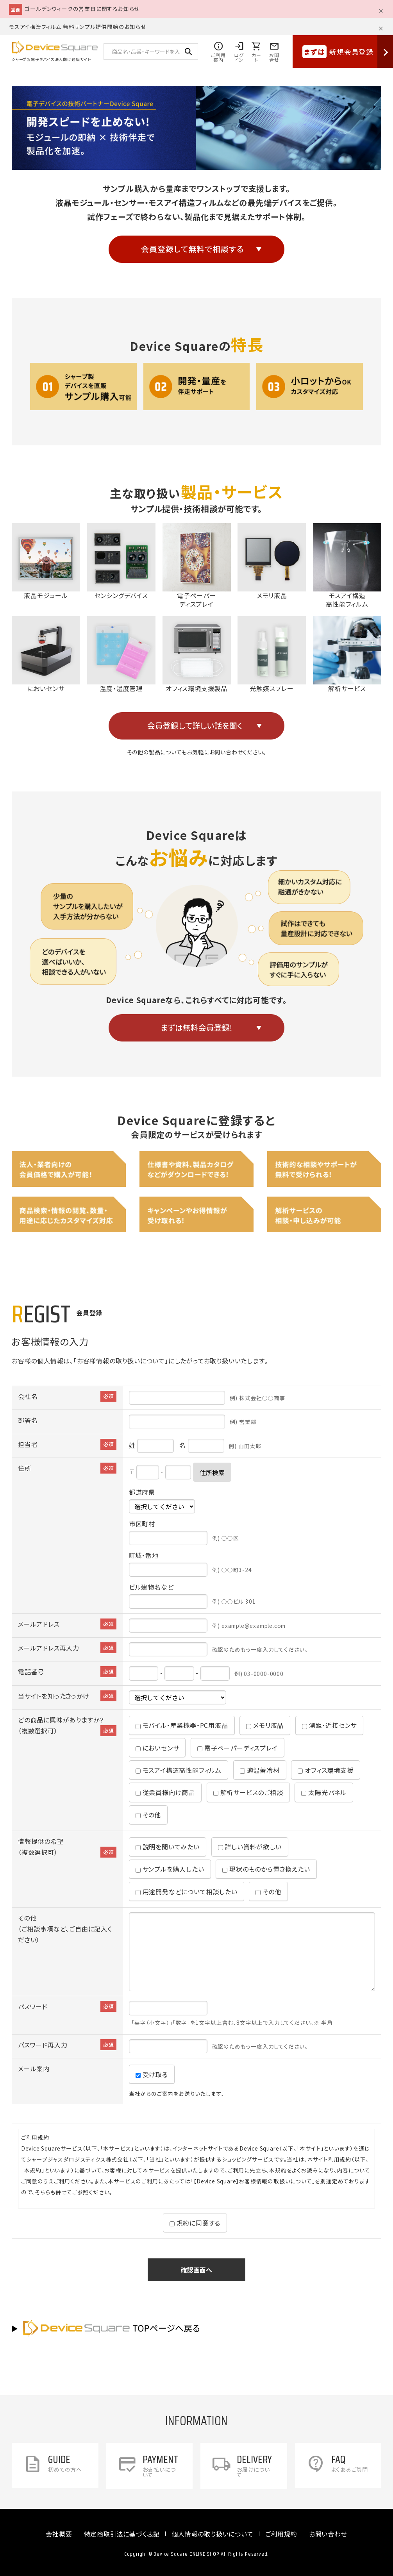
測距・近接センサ (329, 1725)
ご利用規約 (281, 2533)
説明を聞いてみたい (168, 1846)
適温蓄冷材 (260, 1770)
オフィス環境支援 (325, 1770)
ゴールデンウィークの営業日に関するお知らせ (82, 9)
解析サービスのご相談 (248, 1792)
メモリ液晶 (265, 1725)
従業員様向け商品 (165, 1792)
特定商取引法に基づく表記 (122, 2533)
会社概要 (59, 2533)
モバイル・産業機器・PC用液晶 (182, 1725)
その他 (148, 1814)
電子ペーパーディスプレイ (237, 1747)
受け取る (152, 2074)
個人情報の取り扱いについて (212, 2533)
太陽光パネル (324, 1792)
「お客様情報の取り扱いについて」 (120, 1360)
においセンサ (157, 1747)
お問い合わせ (328, 2533)
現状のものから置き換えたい (266, 1869)
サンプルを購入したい (170, 1869)
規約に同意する (195, 2223)
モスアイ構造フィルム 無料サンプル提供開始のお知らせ (77, 26)
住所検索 (212, 1472)
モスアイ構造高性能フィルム (179, 1770)
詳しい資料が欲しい (250, 1846)
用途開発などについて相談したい (187, 1891)
